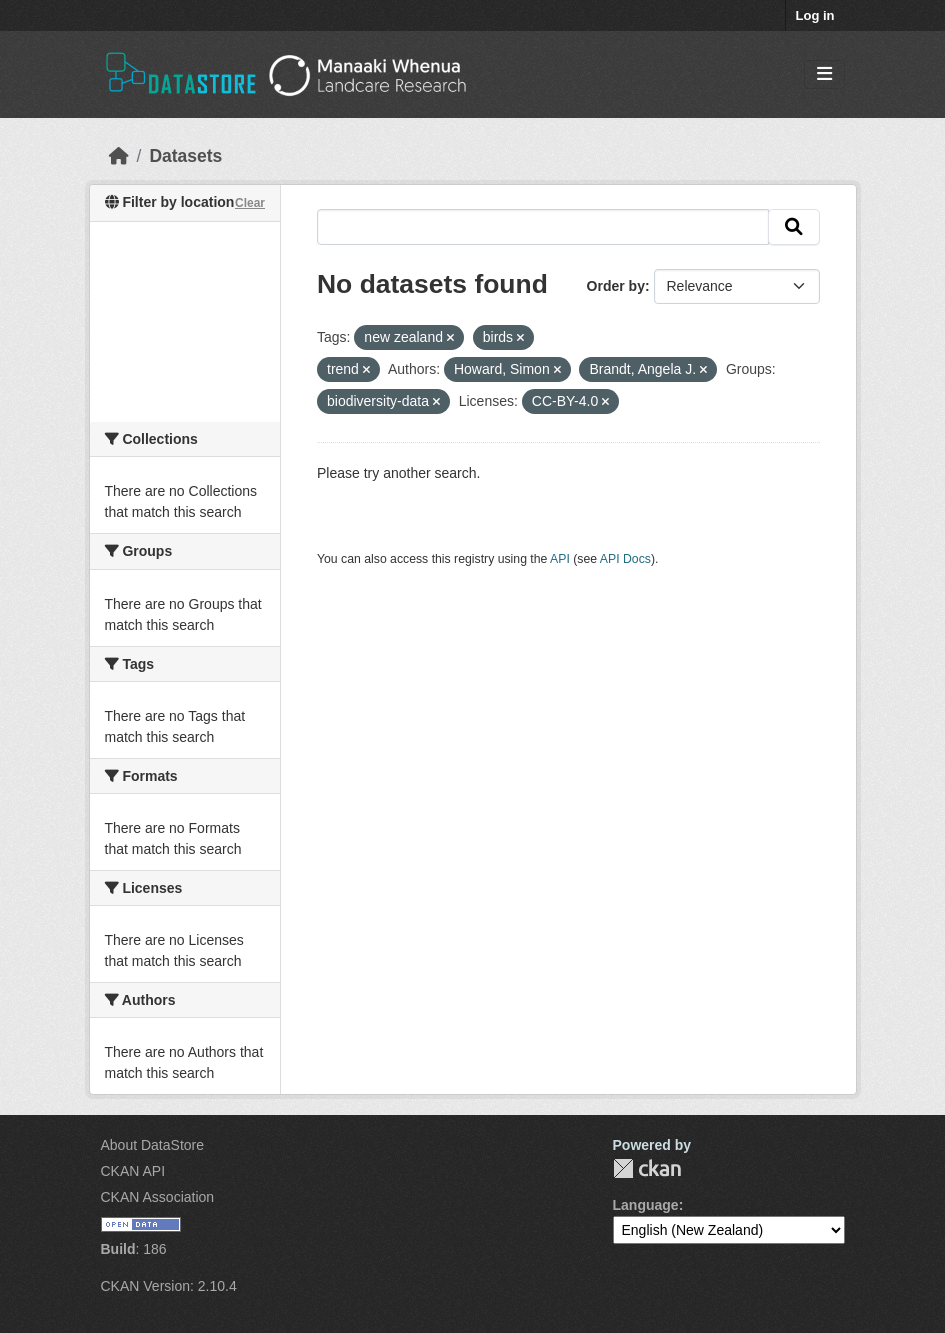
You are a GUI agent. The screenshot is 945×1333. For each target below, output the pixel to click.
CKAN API (133, 1171)
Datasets (185, 156)
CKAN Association (158, 1197)
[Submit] (794, 227)
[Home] (119, 156)
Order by (616, 286)
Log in (815, 15)
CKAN (647, 1168)
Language (646, 1205)
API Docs (625, 559)
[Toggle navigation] (824, 74)
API (560, 559)
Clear (250, 203)
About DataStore (153, 1145)
